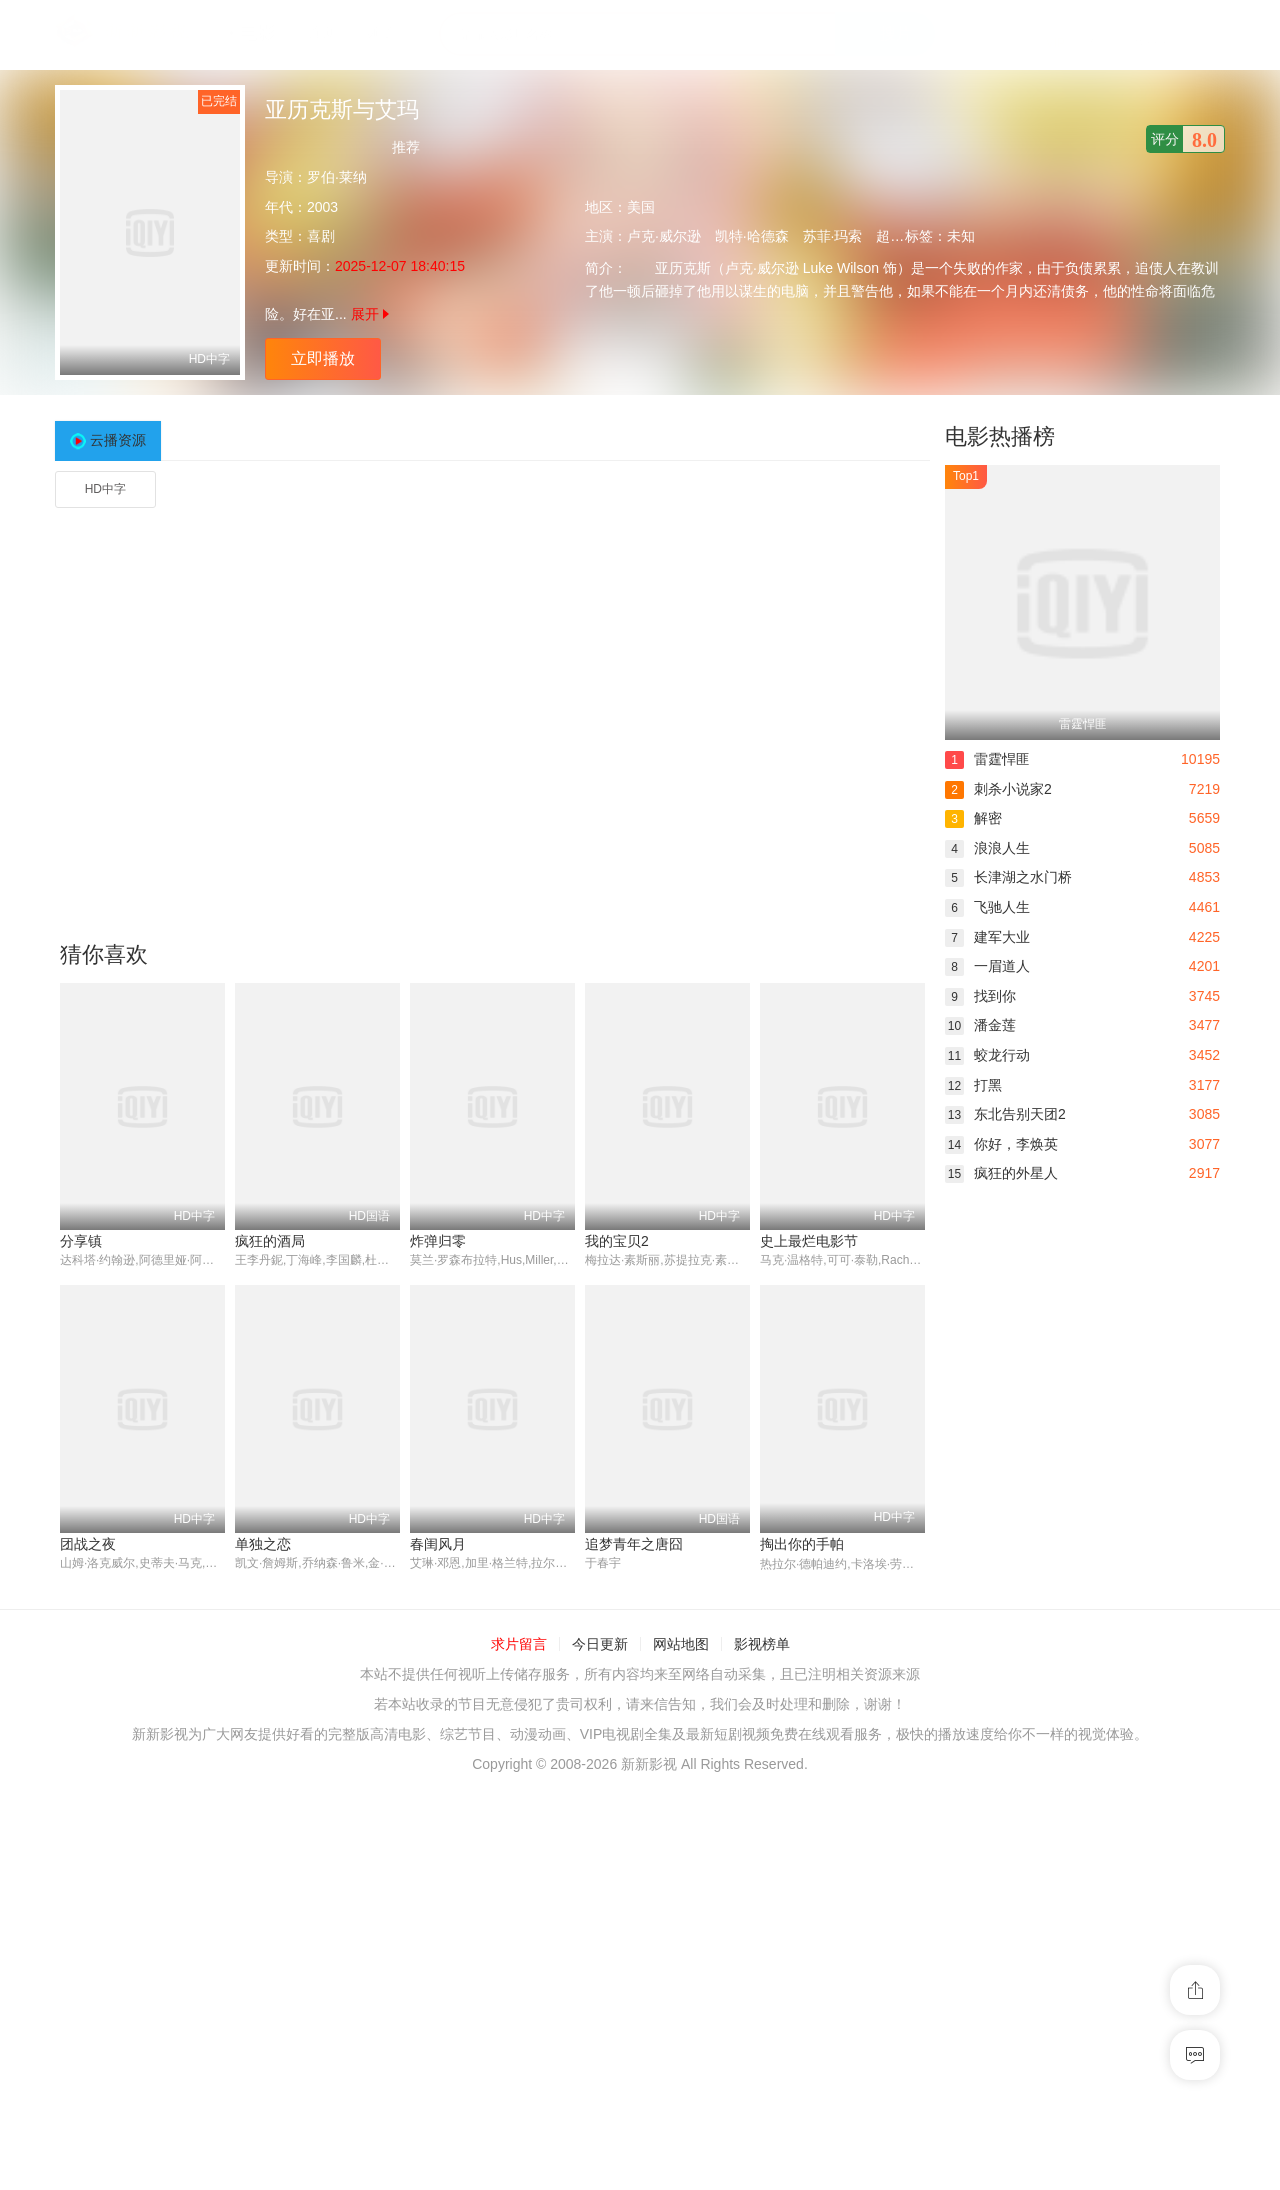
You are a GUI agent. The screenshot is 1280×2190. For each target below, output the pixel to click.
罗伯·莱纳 (337, 177)
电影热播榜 (1000, 436)
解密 (973, 818)
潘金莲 (980, 1025)
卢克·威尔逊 (664, 236)
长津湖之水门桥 (1008, 877)
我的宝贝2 (617, 1241)
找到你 (980, 996)
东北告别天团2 (1005, 1114)
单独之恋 (263, 1544)
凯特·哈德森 (752, 236)
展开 (370, 314)
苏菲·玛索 (833, 236)
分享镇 (81, 1241)
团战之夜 (88, 1544)
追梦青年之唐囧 (634, 1544)
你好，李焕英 (1001, 1144)
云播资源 (118, 440)
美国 (641, 207)
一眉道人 (987, 966)
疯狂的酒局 (270, 1241)
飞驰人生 (987, 907)
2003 (322, 207)
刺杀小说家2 (998, 789)
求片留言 (519, 1645)
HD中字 (105, 489)
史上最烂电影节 (809, 1241)
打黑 (973, 1085)
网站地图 (681, 1645)
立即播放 (323, 358)
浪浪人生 (987, 848)
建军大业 (987, 937)
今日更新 (600, 1645)
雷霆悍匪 (987, 759)
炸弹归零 (438, 1241)
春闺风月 (438, 1544)
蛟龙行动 (987, 1055)
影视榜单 (762, 1645)
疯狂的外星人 (1001, 1173)
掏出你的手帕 (802, 1544)
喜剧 (321, 236)
